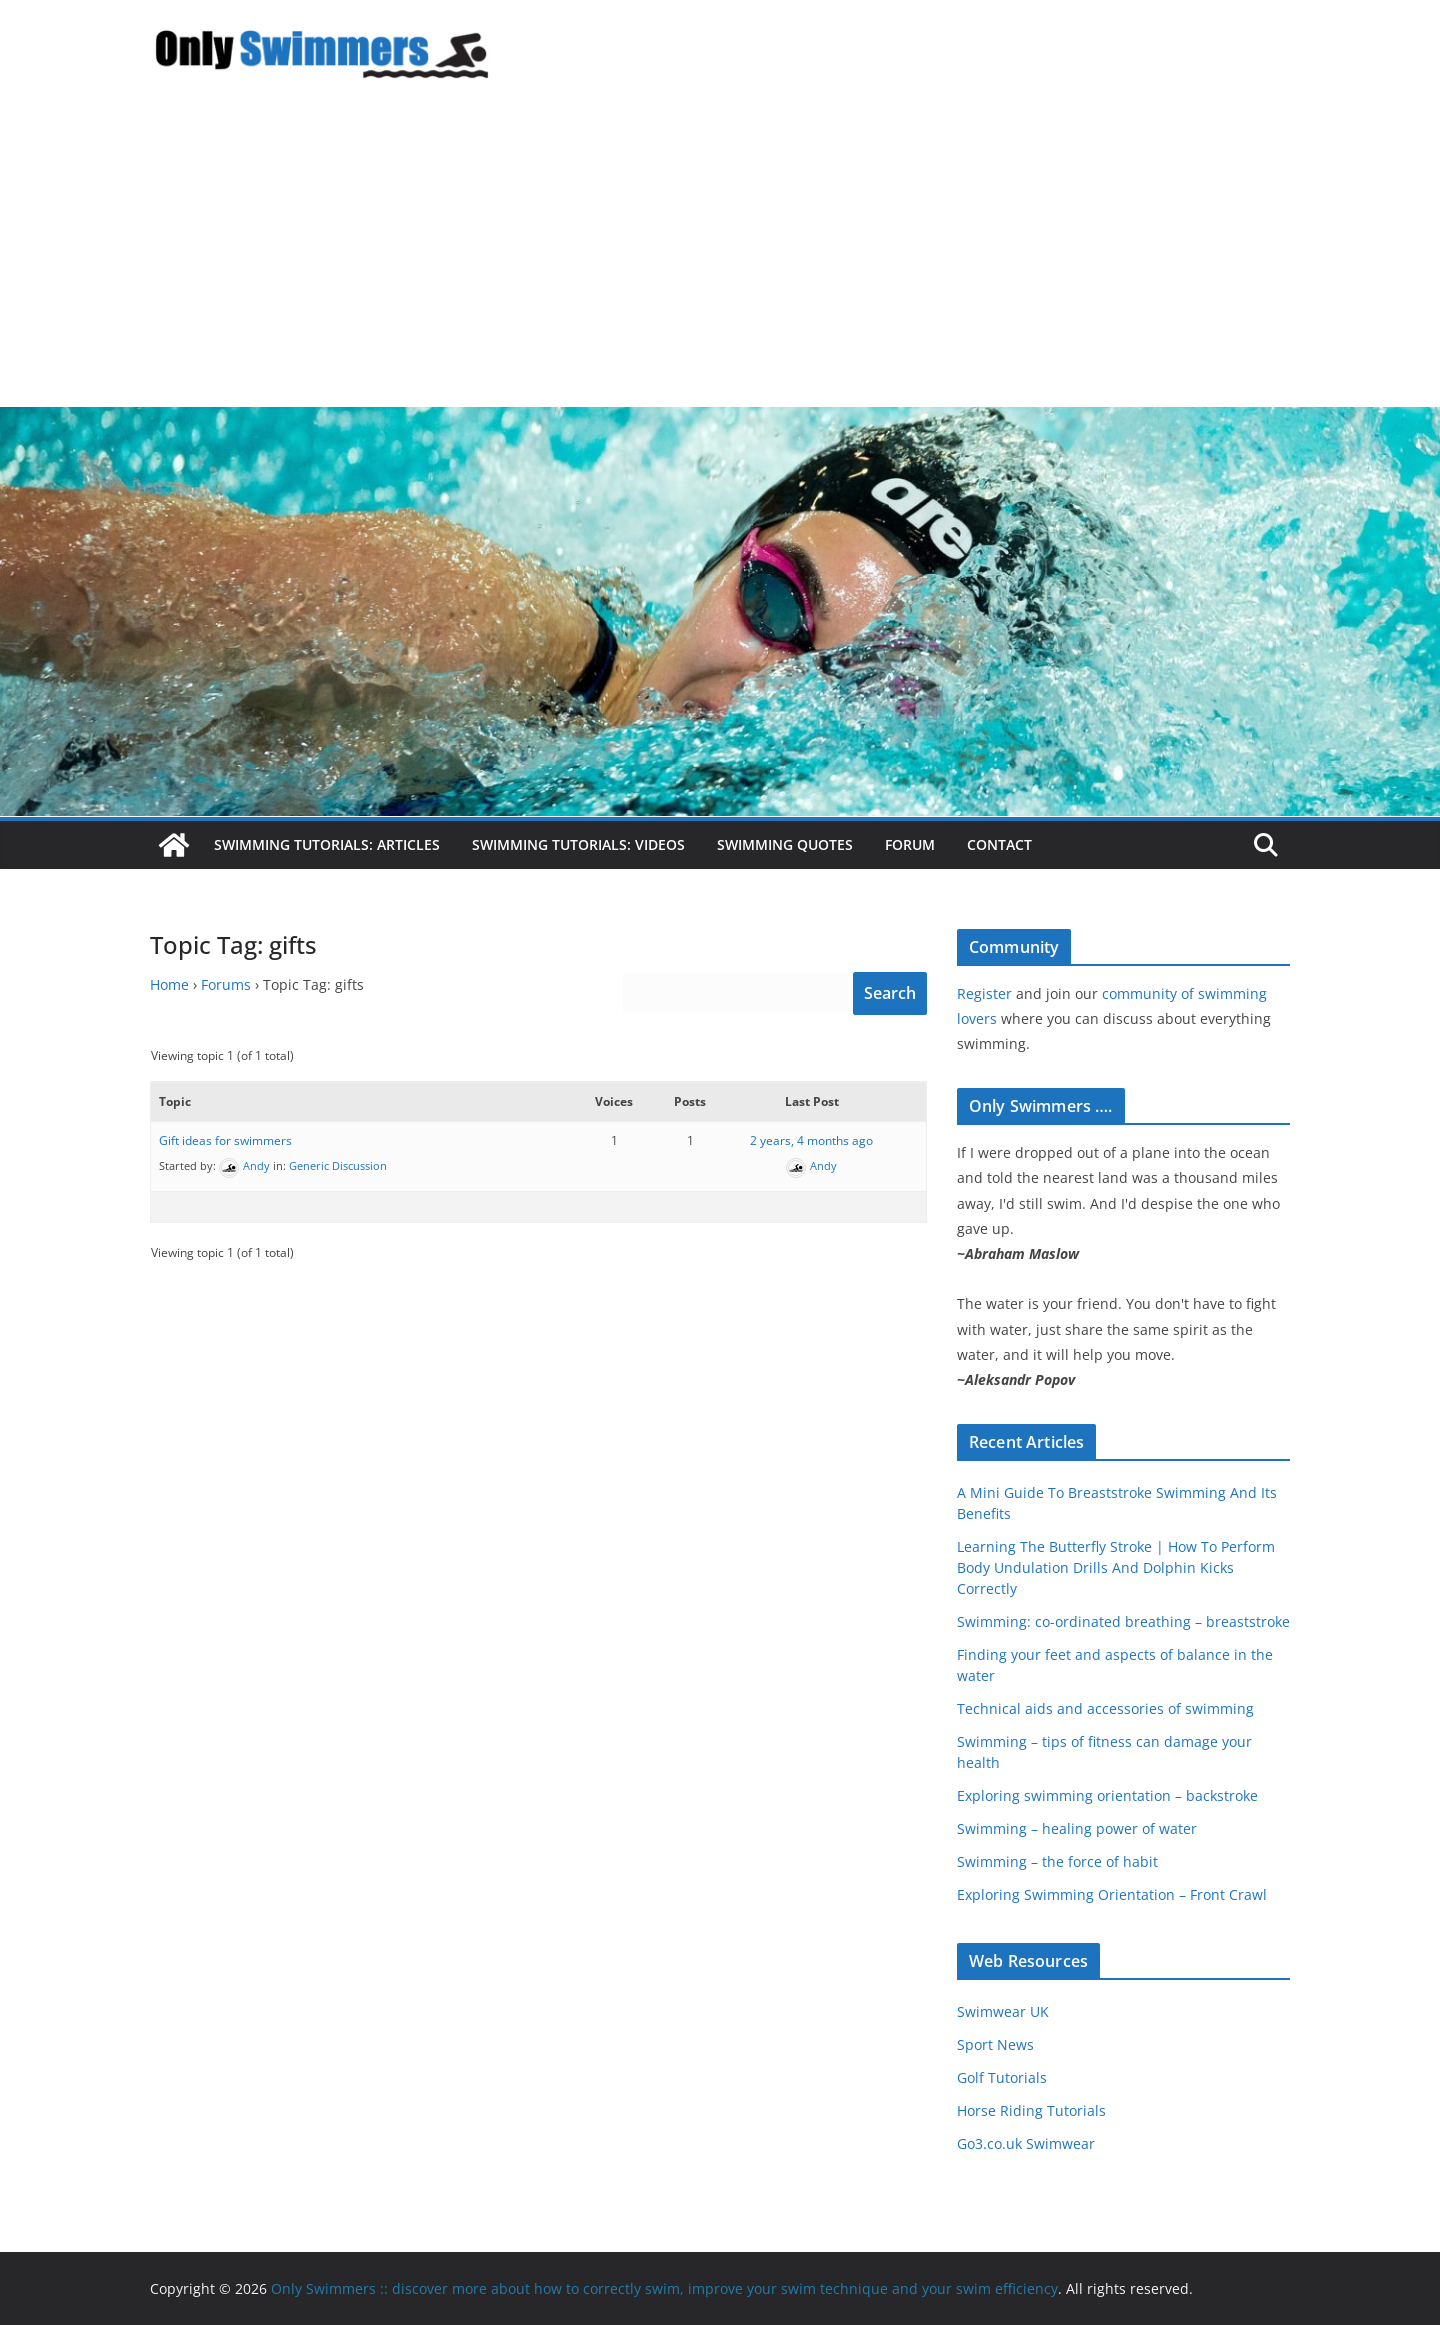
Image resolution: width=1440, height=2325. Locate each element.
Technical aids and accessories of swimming (1105, 1708)
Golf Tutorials (1002, 2077)
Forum (910, 844)
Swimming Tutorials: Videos (578, 844)
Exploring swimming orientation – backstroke (1107, 1795)
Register (984, 993)
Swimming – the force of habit (1057, 1861)
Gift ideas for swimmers (225, 1140)
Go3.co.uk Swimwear (1026, 2143)
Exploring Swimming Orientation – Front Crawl (1112, 1894)
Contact (999, 844)
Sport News (995, 2044)
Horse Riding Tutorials (1031, 2110)
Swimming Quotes (785, 844)
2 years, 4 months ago (811, 1140)
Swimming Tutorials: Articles (327, 844)
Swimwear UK (1003, 2011)
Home (169, 984)
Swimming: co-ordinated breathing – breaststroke (1123, 1621)
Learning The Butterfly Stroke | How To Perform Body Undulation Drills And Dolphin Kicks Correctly (1116, 1567)
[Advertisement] (720, 257)
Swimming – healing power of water (1077, 1828)
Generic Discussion (338, 1165)
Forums (226, 984)
